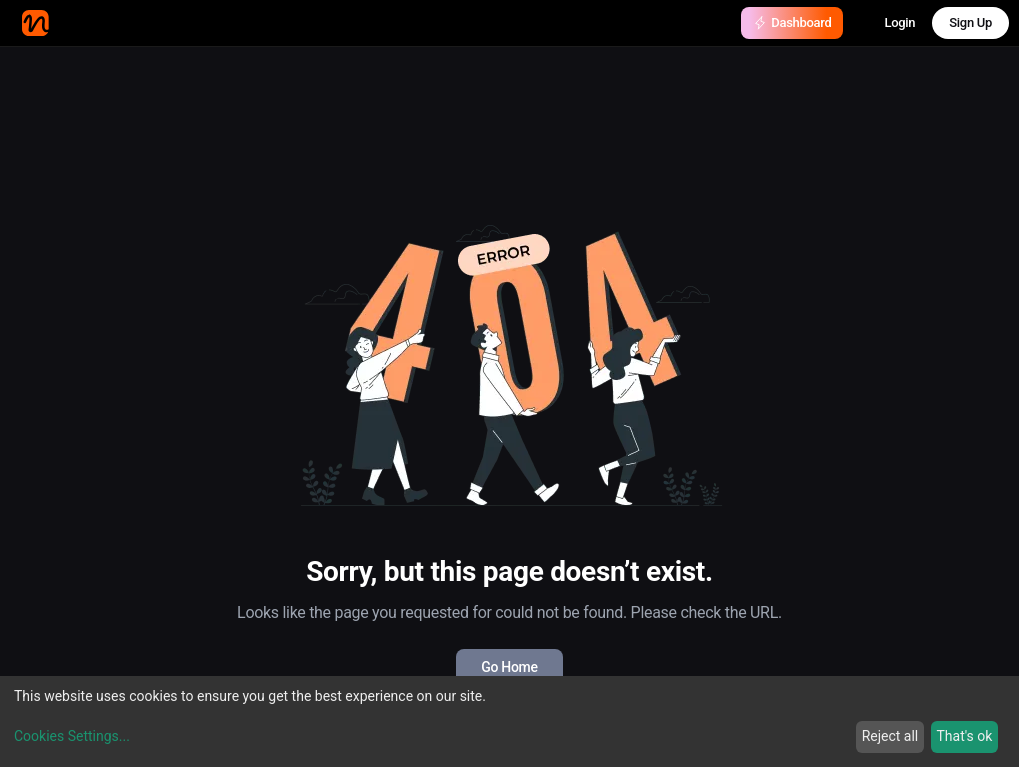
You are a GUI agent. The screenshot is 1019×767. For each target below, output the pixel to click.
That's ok (964, 736)
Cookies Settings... (72, 736)
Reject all (890, 736)
